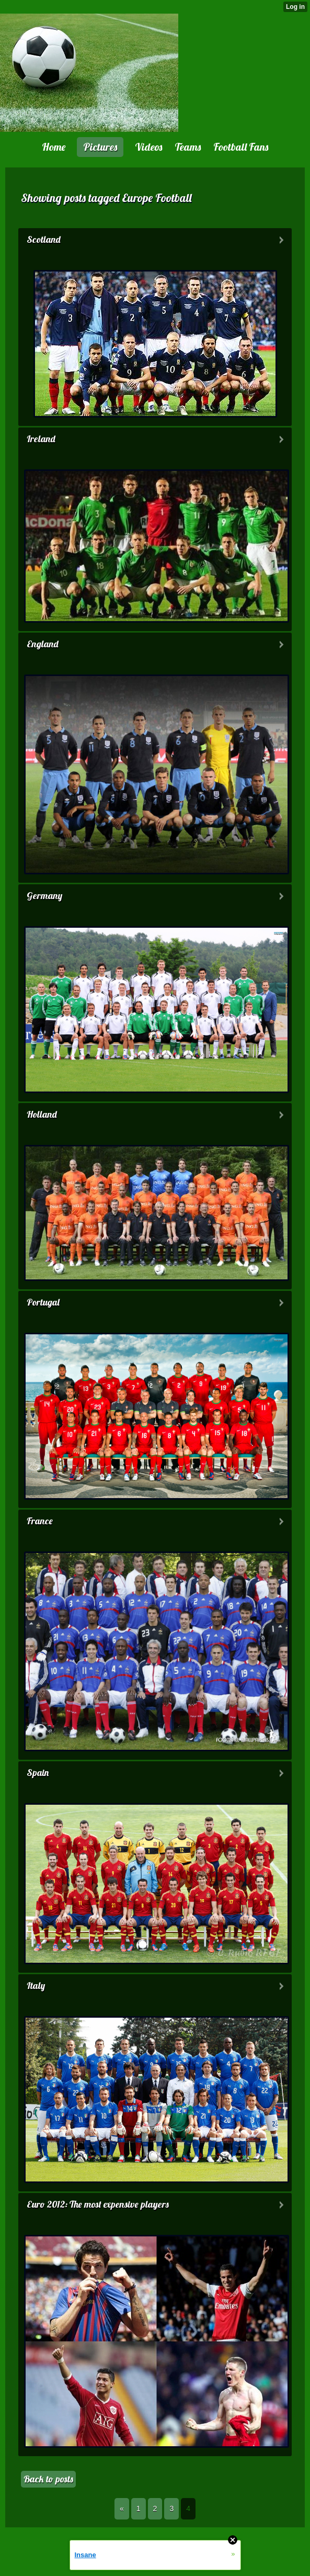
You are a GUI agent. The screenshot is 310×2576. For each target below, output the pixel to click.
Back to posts (48, 2479)
